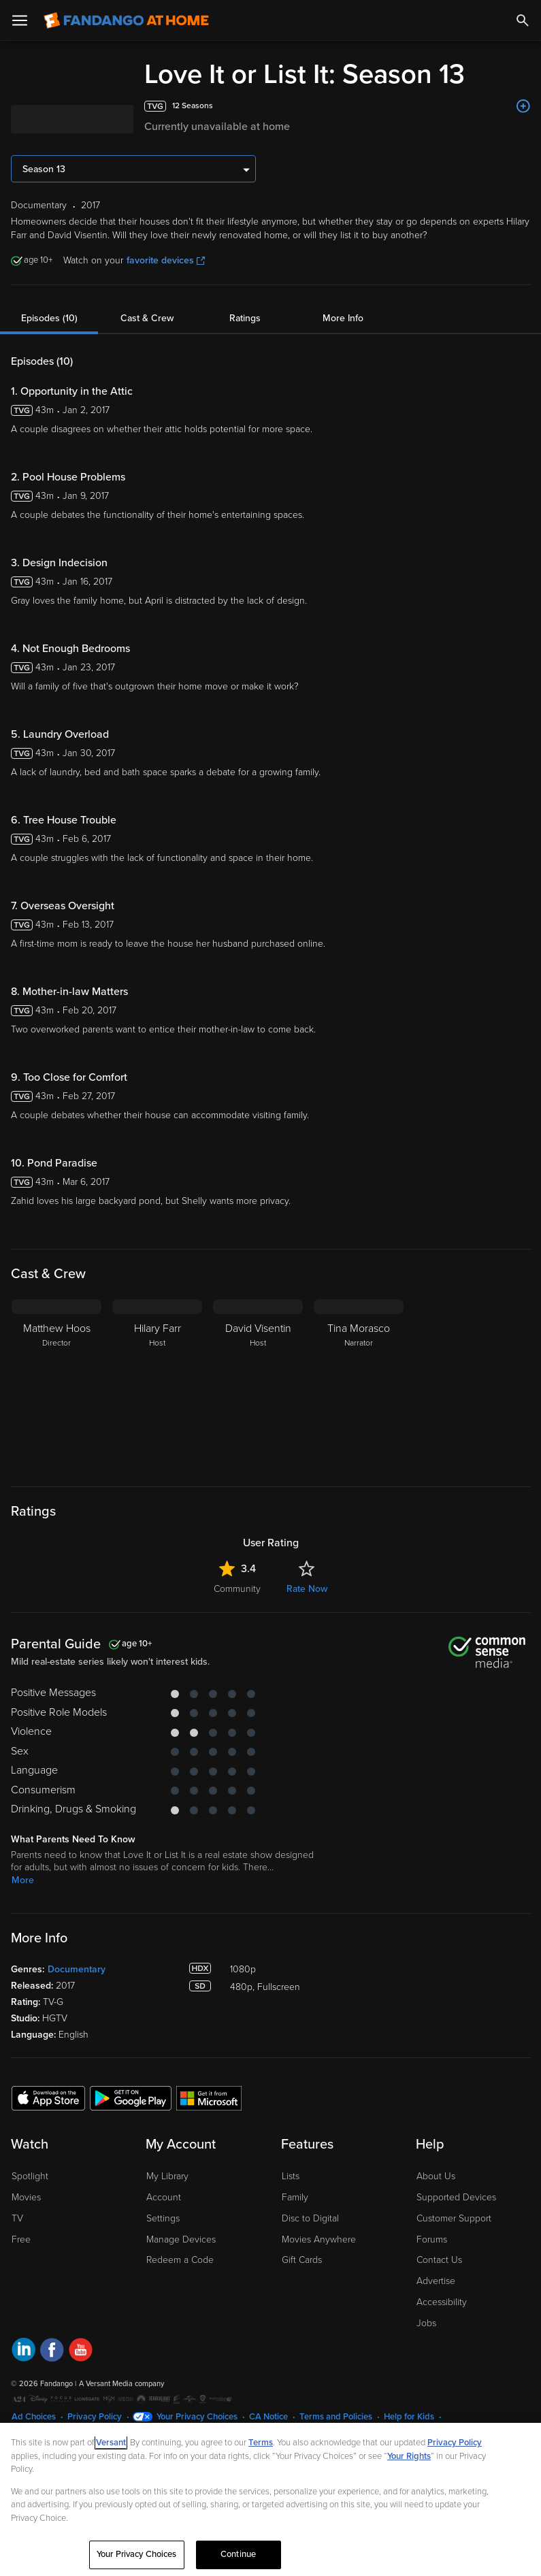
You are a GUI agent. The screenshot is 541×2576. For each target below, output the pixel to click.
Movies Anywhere (319, 2239)
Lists (290, 2176)
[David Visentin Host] (258, 1384)
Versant (111, 2442)
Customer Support (453, 2218)
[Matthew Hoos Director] (56, 1384)
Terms (260, 2442)
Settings (163, 2218)
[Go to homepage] (126, 20)
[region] (270, 2499)
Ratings (245, 318)
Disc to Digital (310, 2218)
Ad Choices (34, 2416)
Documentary (76, 1969)
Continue (238, 2554)
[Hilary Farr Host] (157, 1384)
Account (163, 2197)
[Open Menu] (19, 20)
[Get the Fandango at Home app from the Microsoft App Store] (209, 2097)
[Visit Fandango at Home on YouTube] (80, 2351)
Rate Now (306, 1589)
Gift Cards (302, 2260)
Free (21, 2239)
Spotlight (30, 2176)
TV (17, 2218)
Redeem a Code (180, 2260)
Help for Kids (409, 2416)
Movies (26, 2197)
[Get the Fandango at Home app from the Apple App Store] (48, 2097)
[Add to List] (523, 106)
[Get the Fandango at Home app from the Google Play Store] (130, 2097)
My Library (167, 2176)
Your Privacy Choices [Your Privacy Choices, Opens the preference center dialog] (137, 2554)
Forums (431, 2239)
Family (295, 2197)
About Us (435, 2176)
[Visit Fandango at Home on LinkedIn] (23, 2351)
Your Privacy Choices (197, 2416)
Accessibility (441, 2302)
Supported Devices (456, 2197)
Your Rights (409, 2456)
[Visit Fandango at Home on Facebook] (52, 2351)
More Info (343, 318)
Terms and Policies (335, 2416)
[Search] (522, 20)
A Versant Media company (121, 2383)
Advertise (435, 2281)
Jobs (426, 2323)
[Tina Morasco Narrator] (358, 1384)
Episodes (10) (49, 318)
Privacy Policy (94, 2416)
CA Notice (268, 2416)
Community (237, 1589)
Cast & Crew (147, 318)
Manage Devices (181, 2239)
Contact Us (439, 2260)
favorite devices (166, 260)
